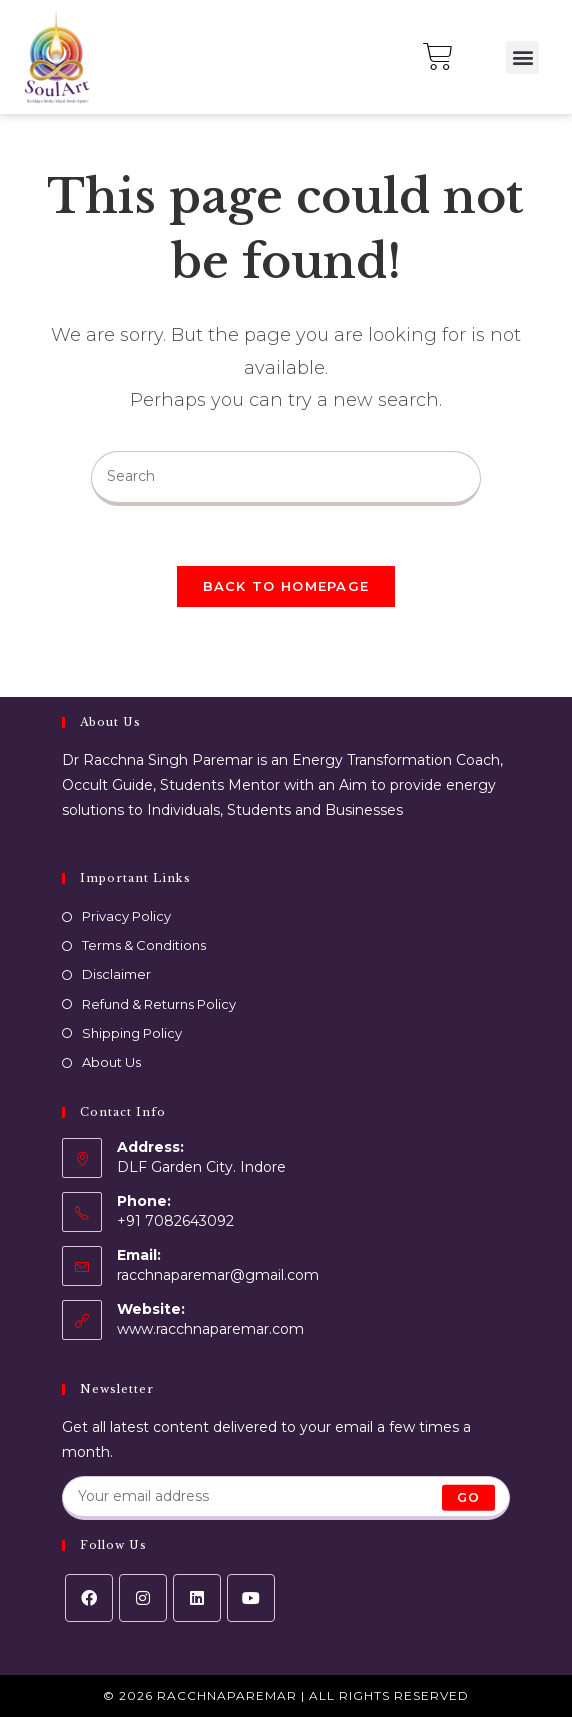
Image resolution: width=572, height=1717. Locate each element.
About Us (111, 1062)
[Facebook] (89, 1598)
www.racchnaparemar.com (210, 1329)
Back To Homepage (286, 586)
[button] (522, 57)
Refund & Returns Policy (159, 1004)
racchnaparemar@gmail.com (218, 1275)
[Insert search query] (286, 478)
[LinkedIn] (197, 1598)
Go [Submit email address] (468, 1497)
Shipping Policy (132, 1033)
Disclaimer (116, 974)
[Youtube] (251, 1598)
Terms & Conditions (144, 945)
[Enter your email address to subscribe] (286, 1498)
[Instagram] (143, 1598)
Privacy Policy (126, 916)
